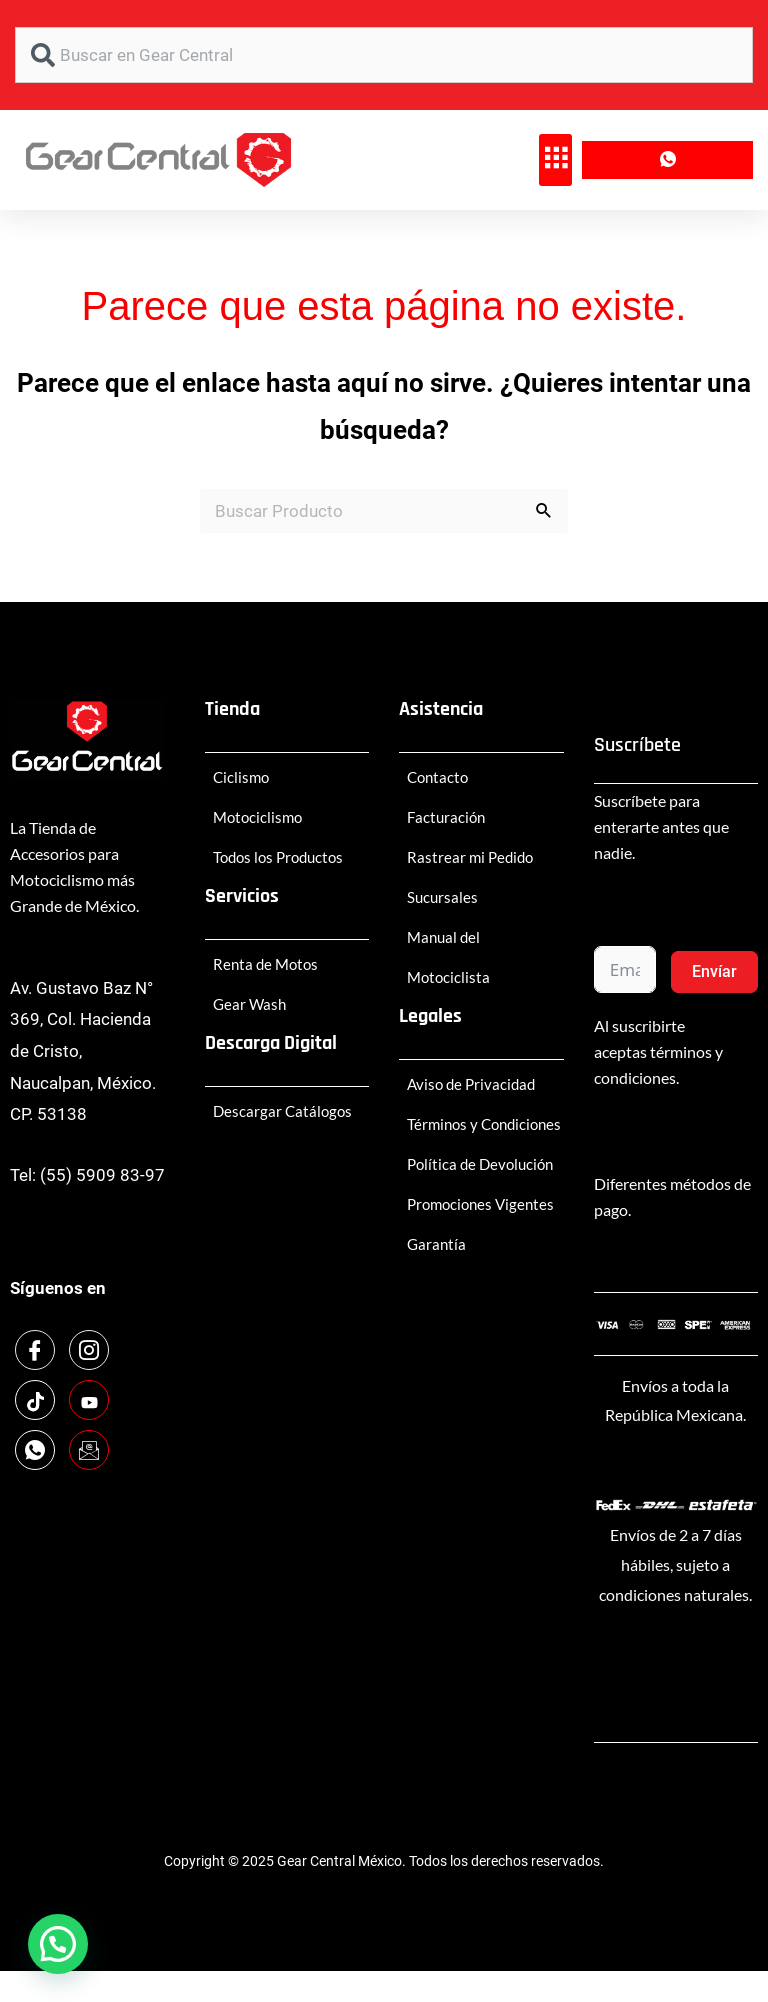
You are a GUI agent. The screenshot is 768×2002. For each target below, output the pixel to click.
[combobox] (384, 55)
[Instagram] (89, 1350)
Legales (430, 1016)
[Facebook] (35, 1350)
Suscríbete (637, 745)
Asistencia (441, 709)
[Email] (89, 1450)
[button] (555, 160)
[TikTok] (35, 1400)
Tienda (232, 709)
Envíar (714, 971)
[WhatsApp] (35, 1450)
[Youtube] (89, 1400)
